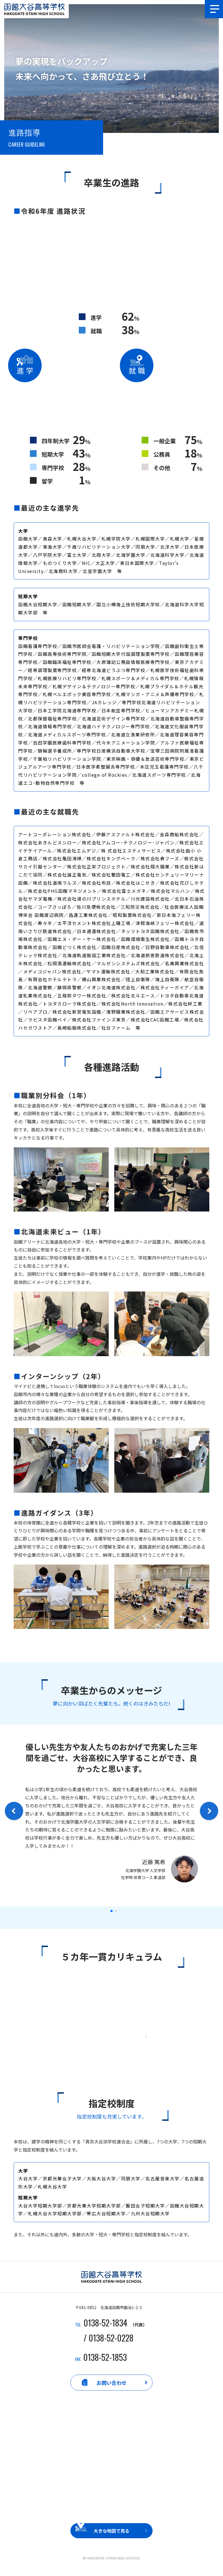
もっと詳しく (111, 2037)
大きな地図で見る (111, 2535)
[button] (111, 1911)
